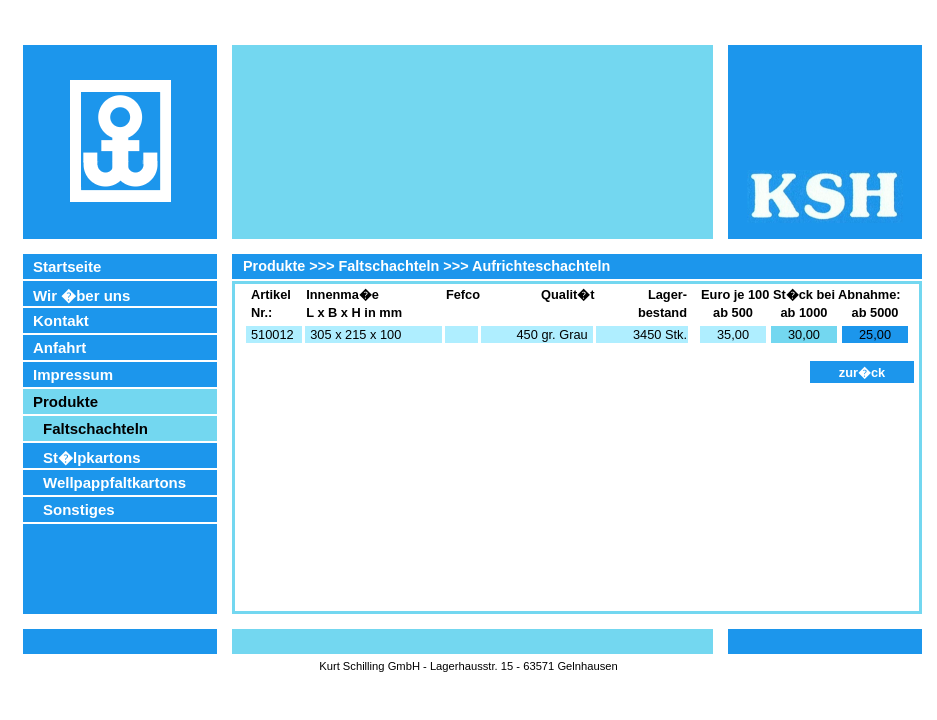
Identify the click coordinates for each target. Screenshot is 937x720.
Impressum (73, 374)
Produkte (65, 401)
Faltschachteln (95, 428)
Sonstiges (79, 509)
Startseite (67, 266)
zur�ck (862, 372)
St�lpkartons (92, 457)
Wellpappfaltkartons (114, 482)
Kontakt (61, 320)
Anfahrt (59, 347)
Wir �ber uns (81, 295)
